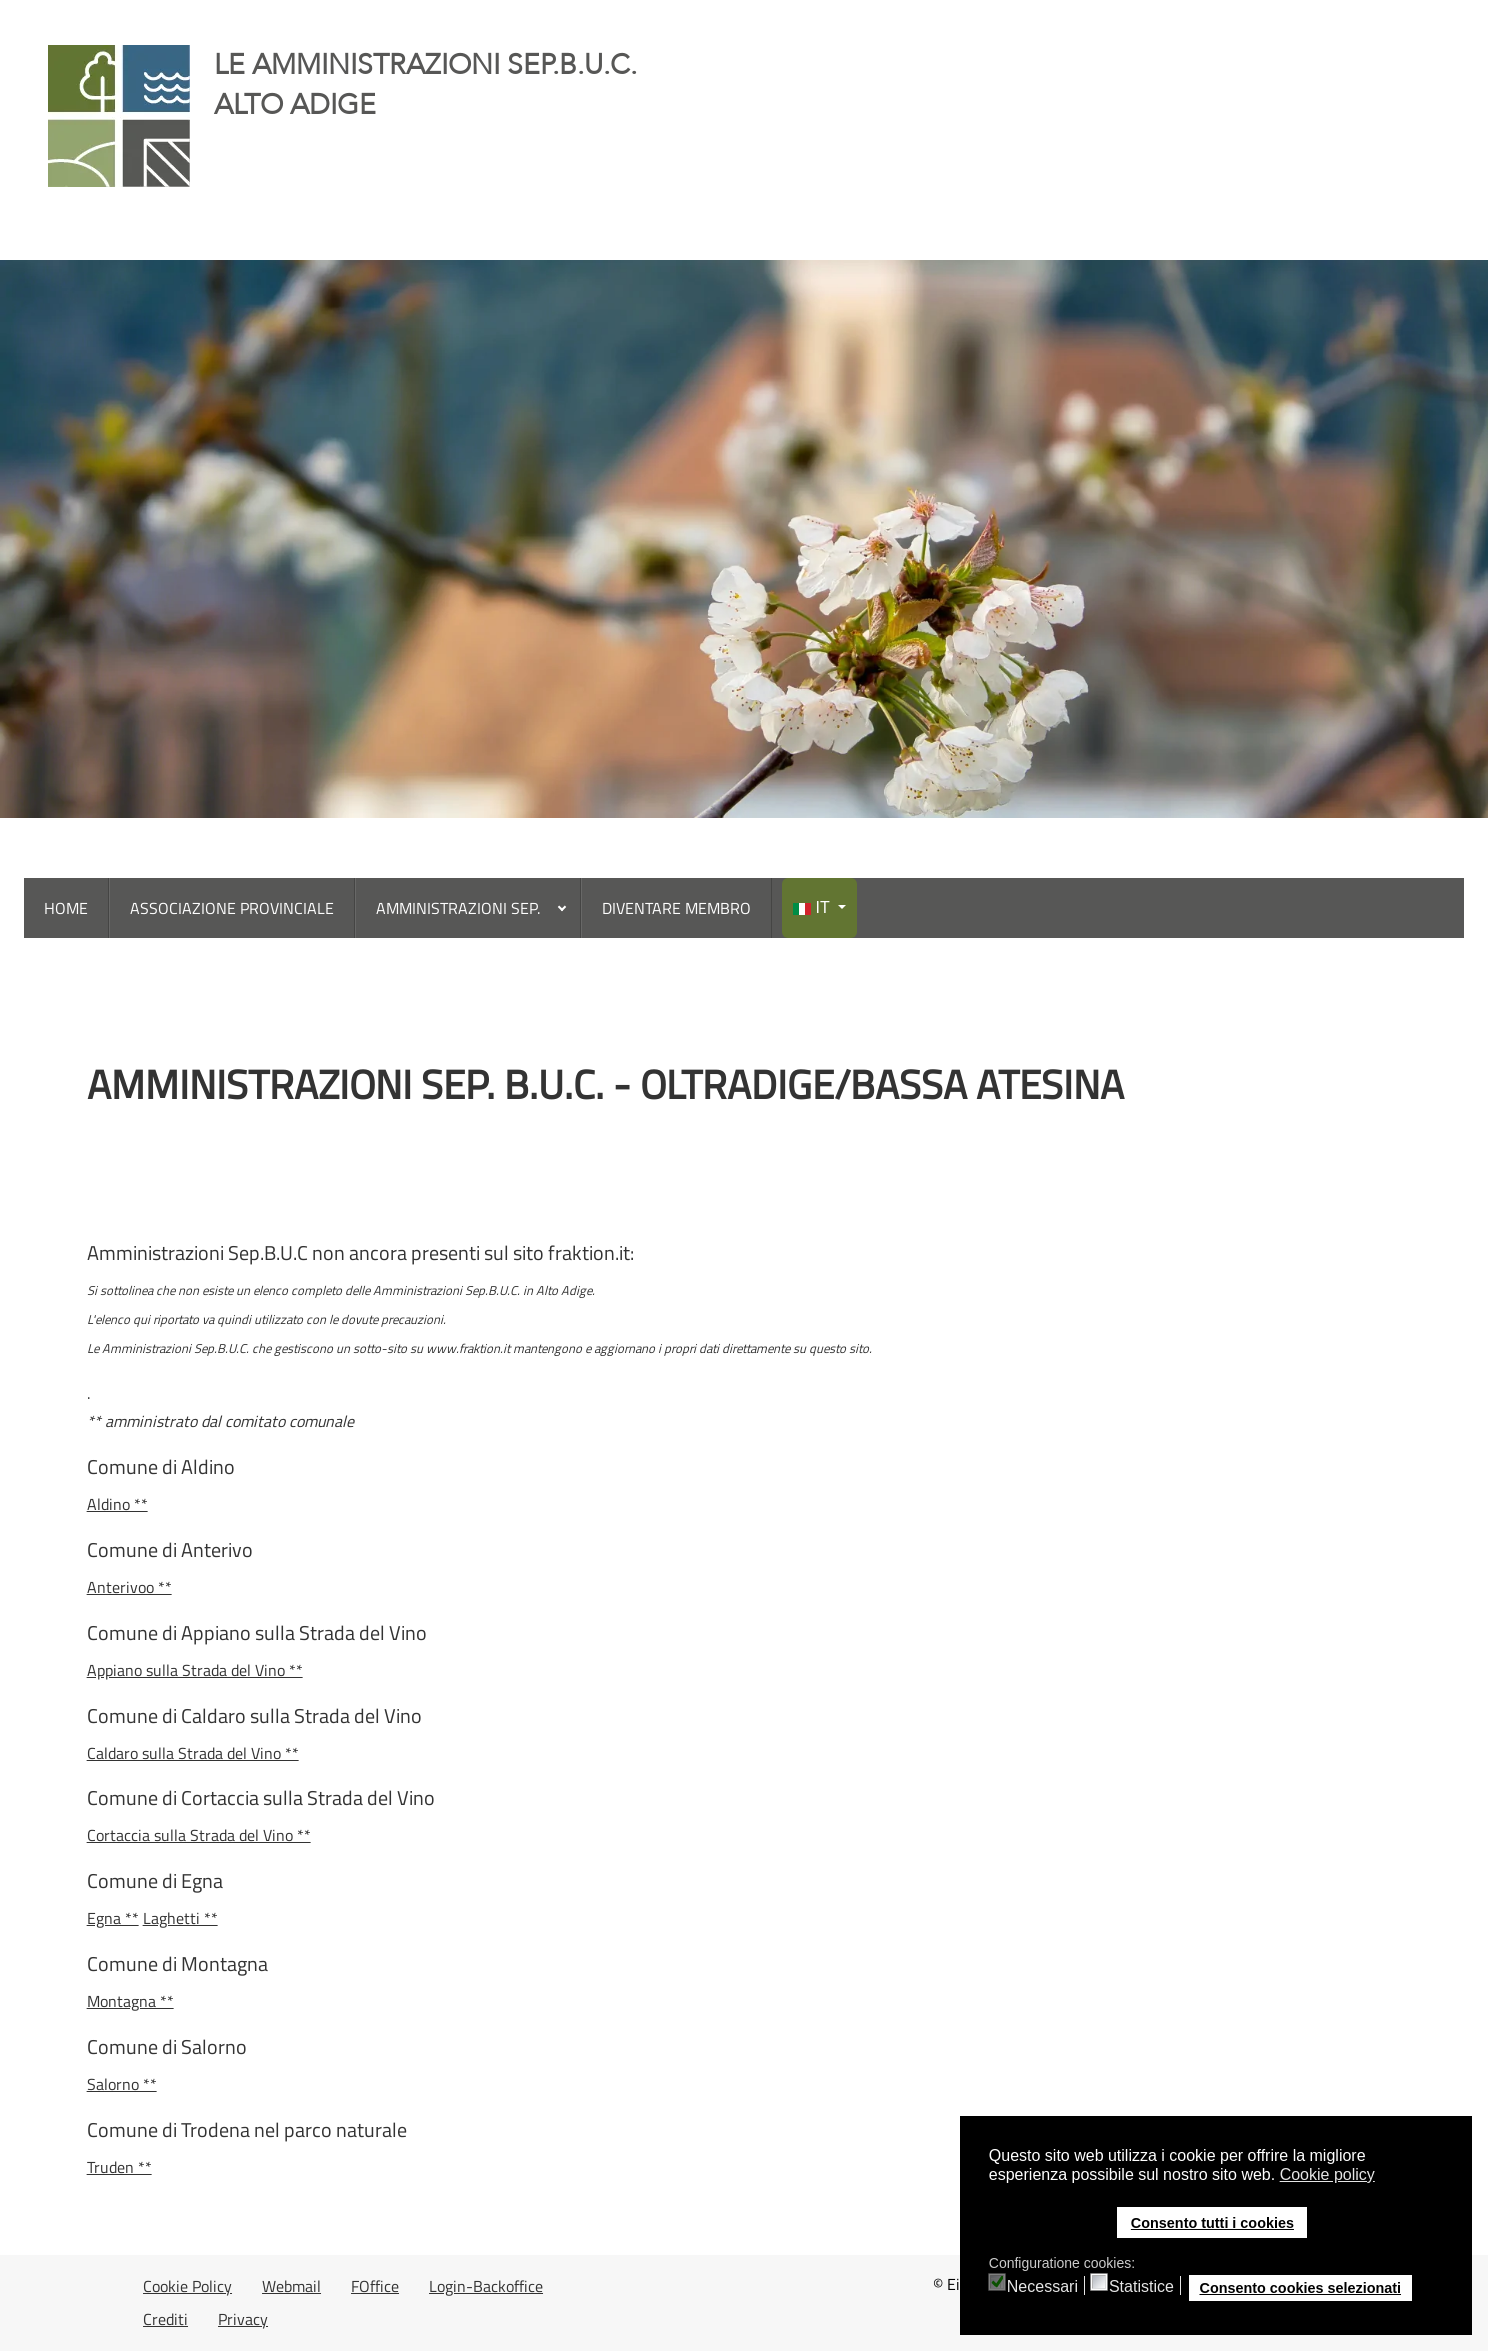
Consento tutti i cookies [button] (1212, 2223)
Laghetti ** (180, 1918)
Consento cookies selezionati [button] (1300, 2288)
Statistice (1141, 2287)
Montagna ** (130, 2001)
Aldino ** (117, 1504)
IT (813, 907)
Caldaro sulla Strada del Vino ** (193, 1753)
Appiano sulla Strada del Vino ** (195, 1670)
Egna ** (113, 1918)
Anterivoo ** (129, 1587)
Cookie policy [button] (1327, 2174)
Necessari (1042, 2287)
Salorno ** (122, 2084)
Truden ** (119, 2167)
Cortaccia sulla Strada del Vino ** (199, 1835)
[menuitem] (66, 908)
